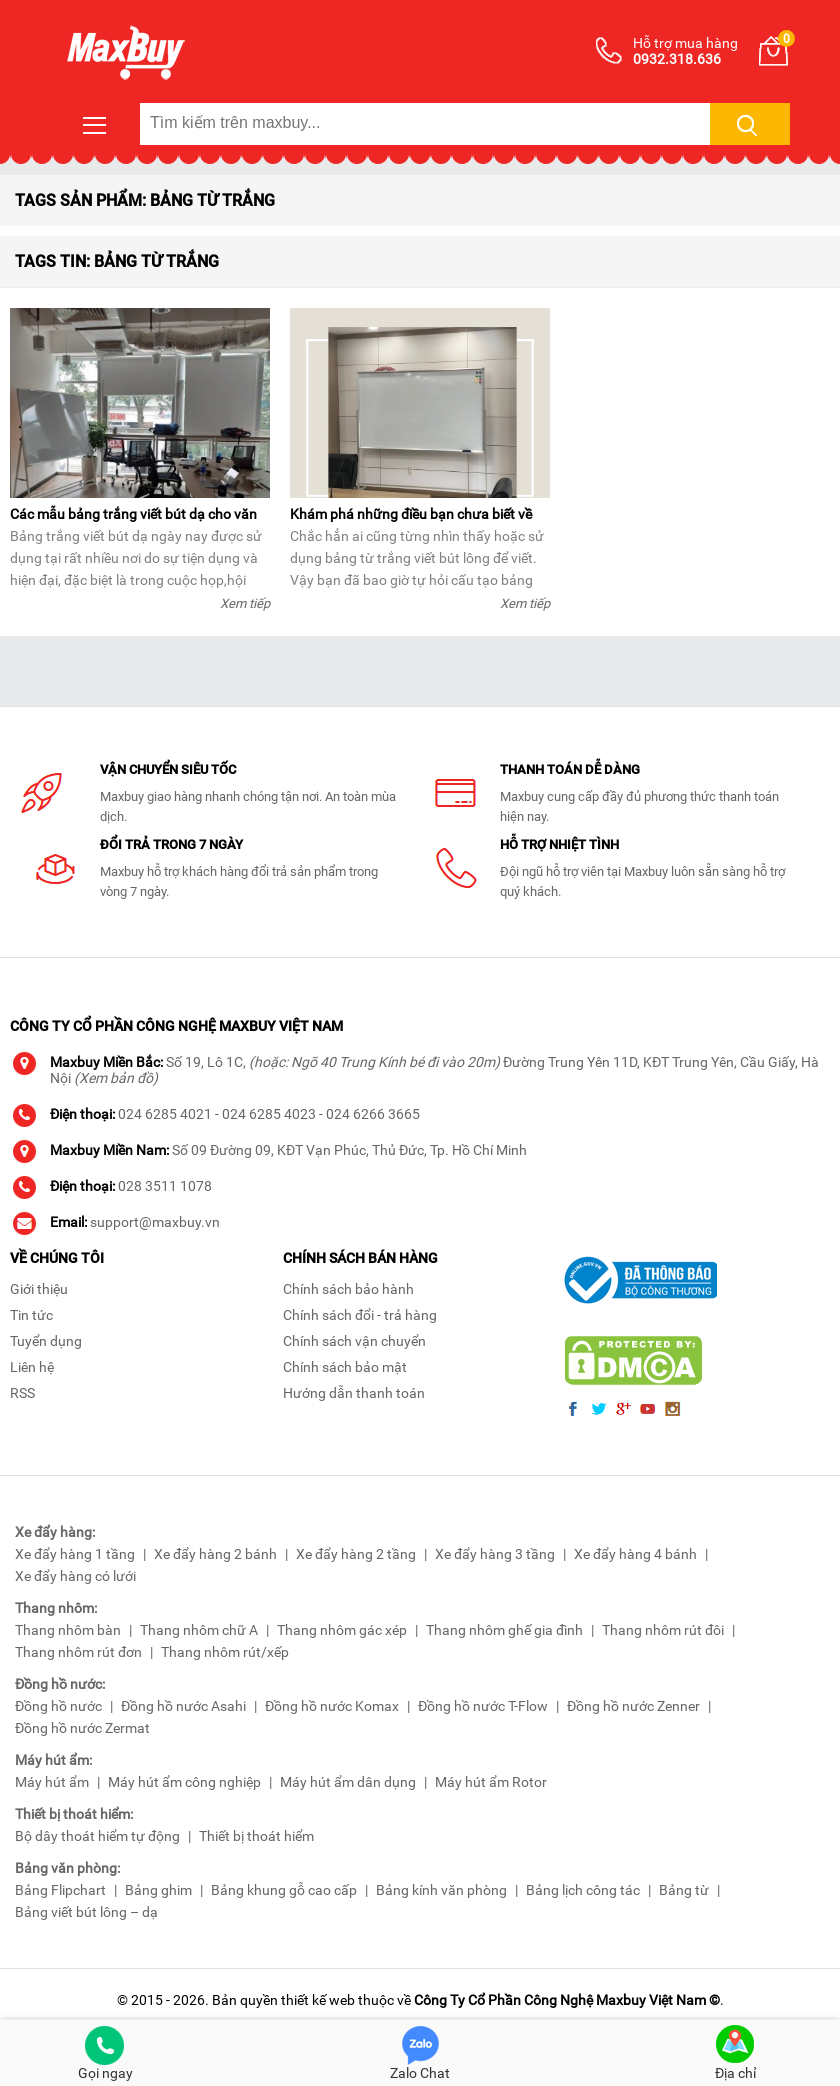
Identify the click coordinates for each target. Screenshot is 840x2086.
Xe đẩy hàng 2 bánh (215, 1554)
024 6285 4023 (269, 1114)
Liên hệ (32, 1367)
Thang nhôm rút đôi (663, 1630)
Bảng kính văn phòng (441, 1890)
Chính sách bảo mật (345, 1367)
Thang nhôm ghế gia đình (504, 1630)
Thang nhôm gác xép (342, 1630)
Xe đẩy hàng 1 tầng (75, 1554)
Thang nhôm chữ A (199, 1630)
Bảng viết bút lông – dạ (86, 1912)
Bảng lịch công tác (583, 1890)
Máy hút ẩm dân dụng (348, 1782)
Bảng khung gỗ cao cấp (284, 1890)
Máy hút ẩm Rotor (491, 1782)
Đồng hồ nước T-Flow (483, 1706)
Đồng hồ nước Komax (332, 1706)
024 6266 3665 (373, 1114)
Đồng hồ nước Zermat (82, 1728)
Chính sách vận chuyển (354, 1341)
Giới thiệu (39, 1289)
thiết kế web (318, 2000)
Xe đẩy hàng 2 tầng (356, 1554)
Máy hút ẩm (52, 1782)
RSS (22, 1393)
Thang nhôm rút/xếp (225, 1652)
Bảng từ (684, 1890)
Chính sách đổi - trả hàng (360, 1315)
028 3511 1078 (165, 1186)
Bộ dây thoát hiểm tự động (97, 1836)
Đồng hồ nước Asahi (183, 1706)
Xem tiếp (245, 603)
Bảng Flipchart (60, 1890)
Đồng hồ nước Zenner (633, 1706)
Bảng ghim (158, 1890)
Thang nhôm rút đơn (78, 1652)
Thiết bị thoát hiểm (256, 1836)
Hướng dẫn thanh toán (354, 1393)
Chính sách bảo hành (348, 1289)
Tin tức (31, 1315)
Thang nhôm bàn (68, 1630)
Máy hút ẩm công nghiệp (184, 1782)
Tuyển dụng (46, 1341)
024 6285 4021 (165, 1114)
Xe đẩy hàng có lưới (75, 1576)
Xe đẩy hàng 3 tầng (495, 1554)
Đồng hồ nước (58, 1706)
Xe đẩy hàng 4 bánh (635, 1554)
